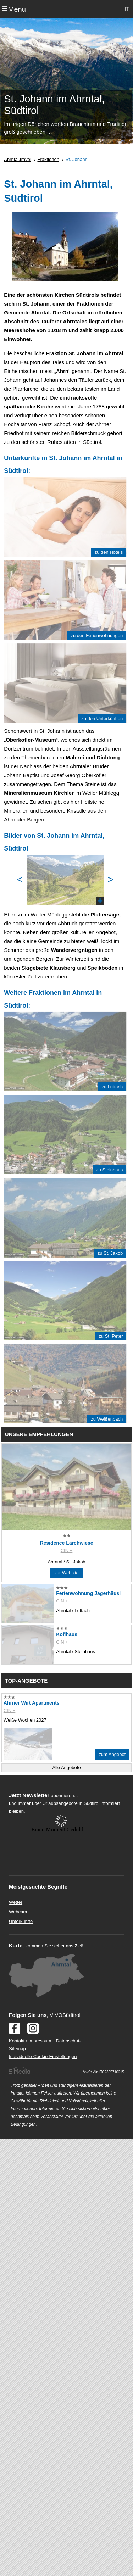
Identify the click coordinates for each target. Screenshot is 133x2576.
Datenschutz (69, 2040)
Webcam (18, 1911)
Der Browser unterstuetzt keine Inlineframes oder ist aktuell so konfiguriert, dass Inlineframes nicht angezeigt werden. (61, 1861)
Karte (15, 1945)
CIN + (67, 1550)
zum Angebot (112, 1754)
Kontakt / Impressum (30, 2040)
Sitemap (17, 2048)
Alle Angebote (66, 1767)
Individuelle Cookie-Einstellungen (43, 2056)
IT (126, 9)
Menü (17, 9)
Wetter (15, 1902)
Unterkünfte (21, 1921)
